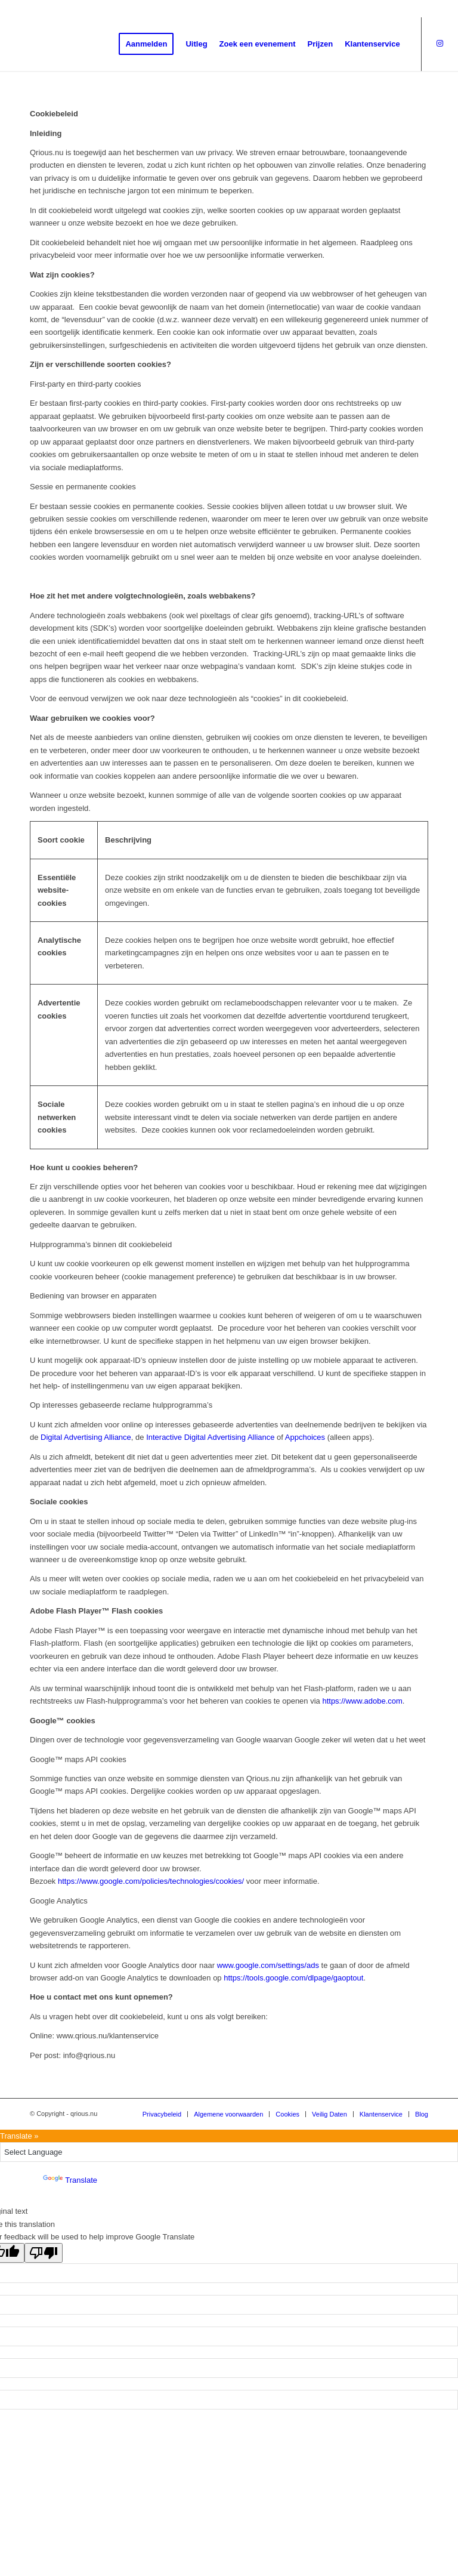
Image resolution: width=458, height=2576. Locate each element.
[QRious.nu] (93, 44)
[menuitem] (146, 44)
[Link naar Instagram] (440, 44)
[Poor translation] (43, 2253)
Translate (70, 2180)
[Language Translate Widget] (229, 2152)
